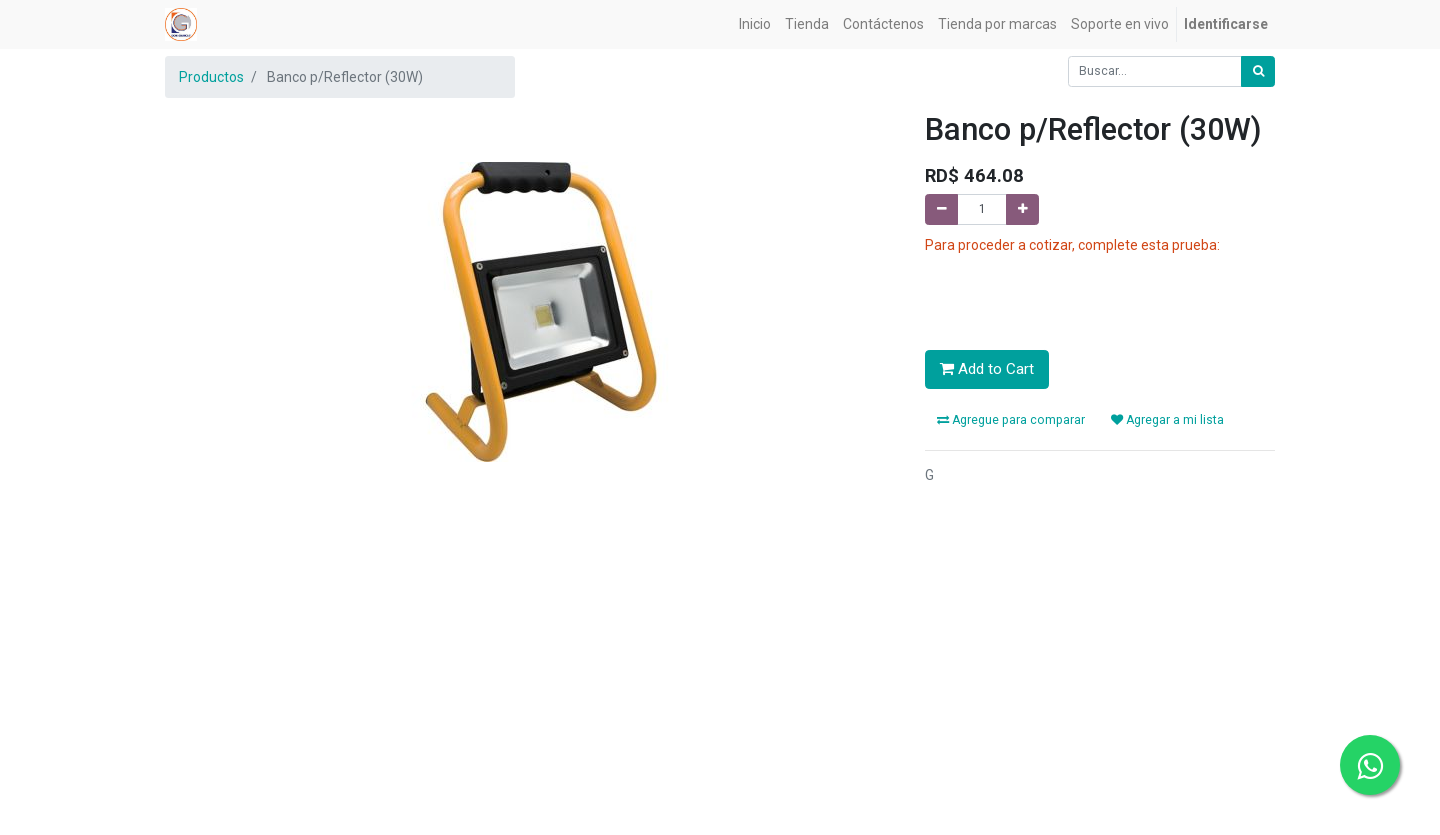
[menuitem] (755, 24)
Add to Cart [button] (987, 369)
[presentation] (1077, 295)
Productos (211, 77)
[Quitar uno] (941, 209)
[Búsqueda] (1258, 71)
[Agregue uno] (1022, 209)
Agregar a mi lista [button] (1167, 420)
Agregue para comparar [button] (1011, 420)
